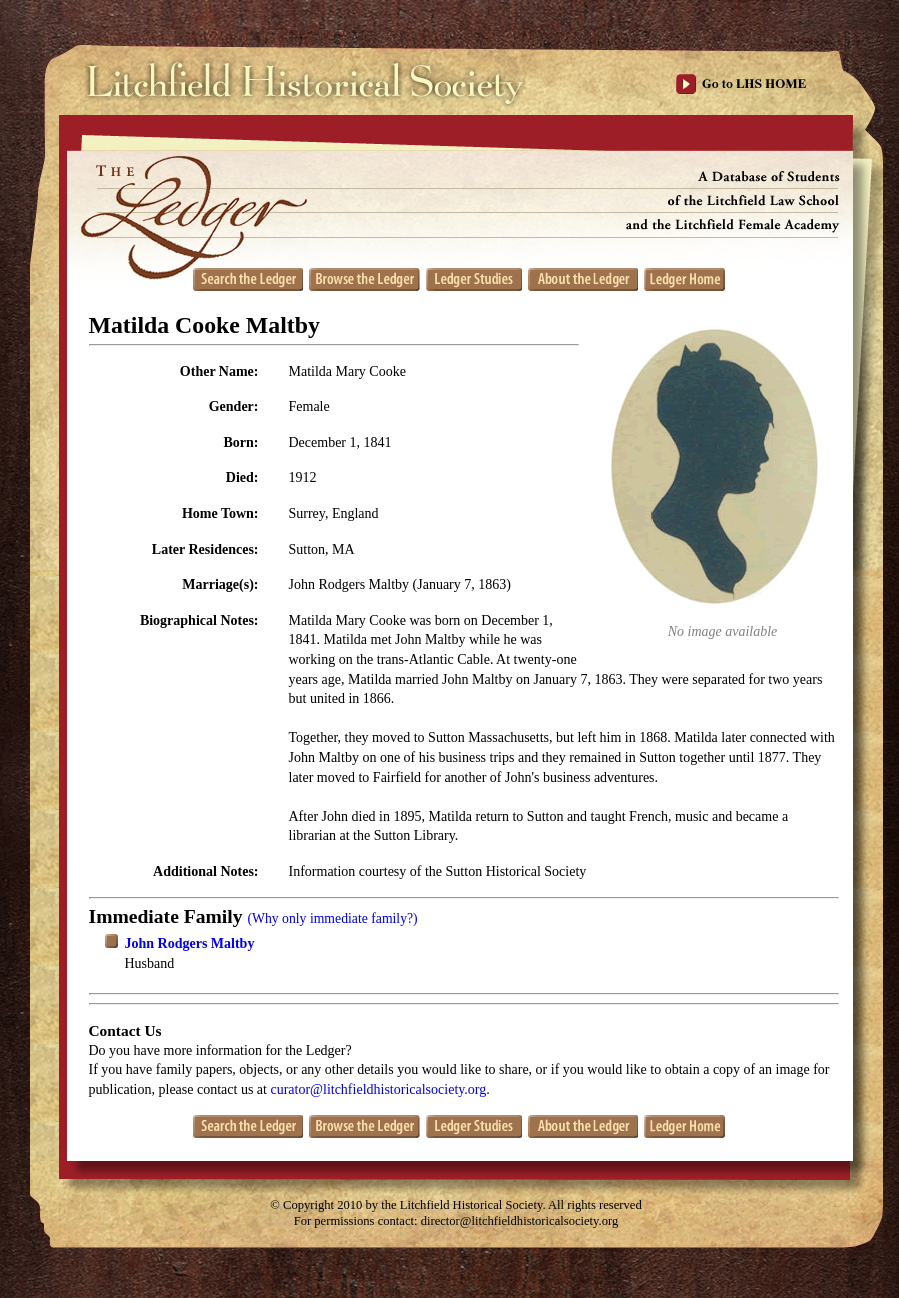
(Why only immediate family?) (332, 918)
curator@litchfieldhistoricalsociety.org (378, 1089)
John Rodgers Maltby (190, 943)
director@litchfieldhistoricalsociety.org (520, 1221)
